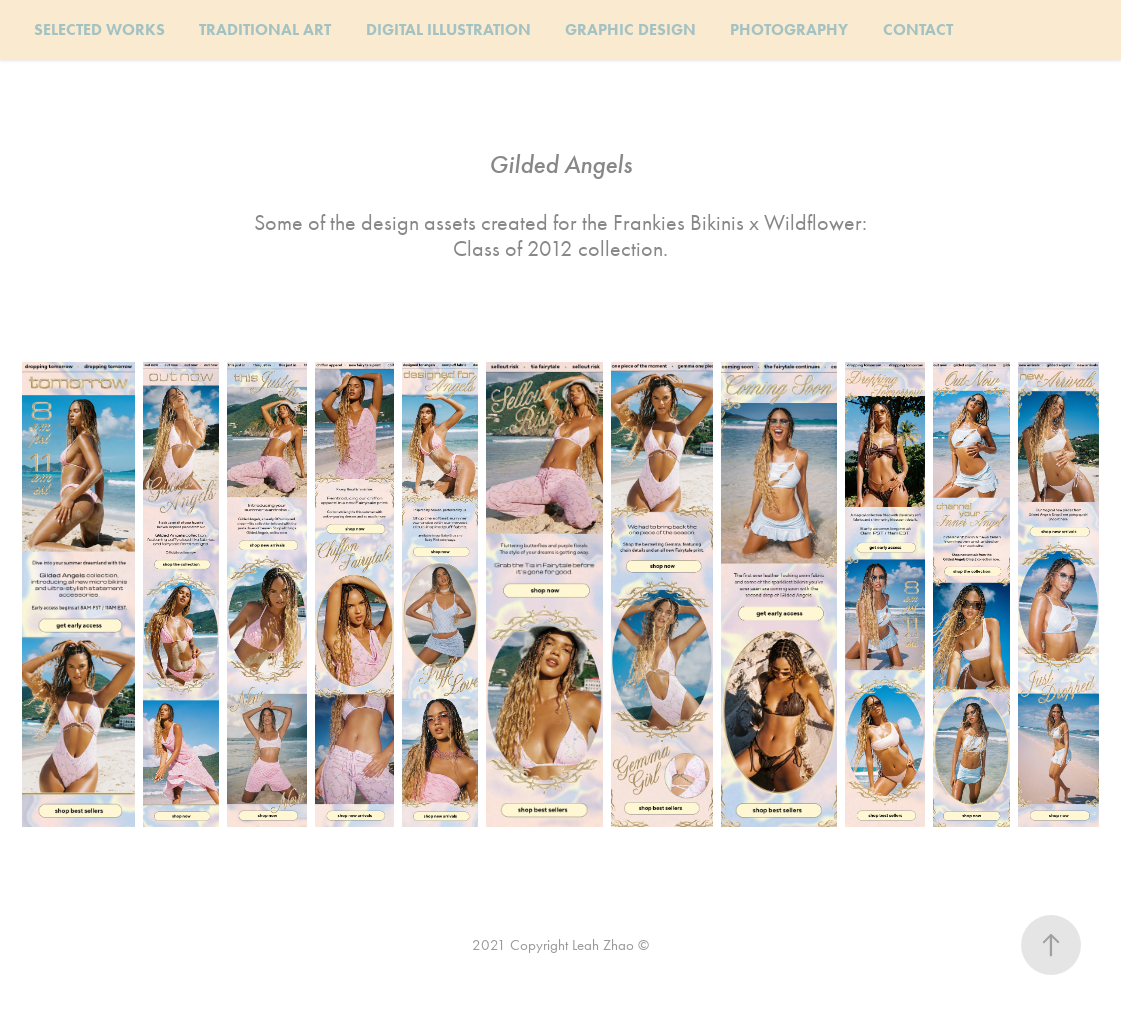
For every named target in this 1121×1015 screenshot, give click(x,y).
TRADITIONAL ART (265, 29)
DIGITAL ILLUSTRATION (448, 29)
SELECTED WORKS (99, 29)
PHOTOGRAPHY (789, 29)
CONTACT (918, 29)
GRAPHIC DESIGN (630, 29)
